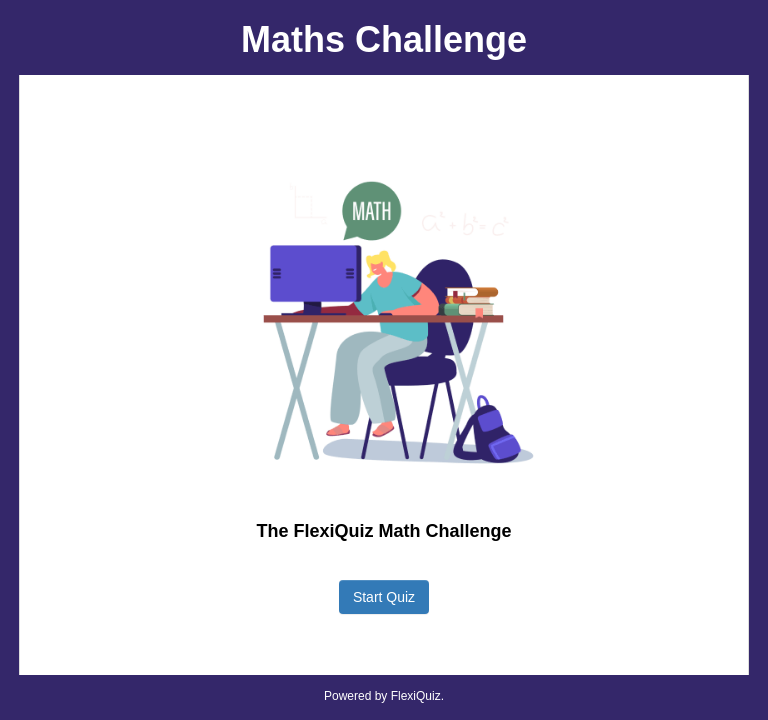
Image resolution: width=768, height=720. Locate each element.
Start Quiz (384, 597)
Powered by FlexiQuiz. (384, 696)
